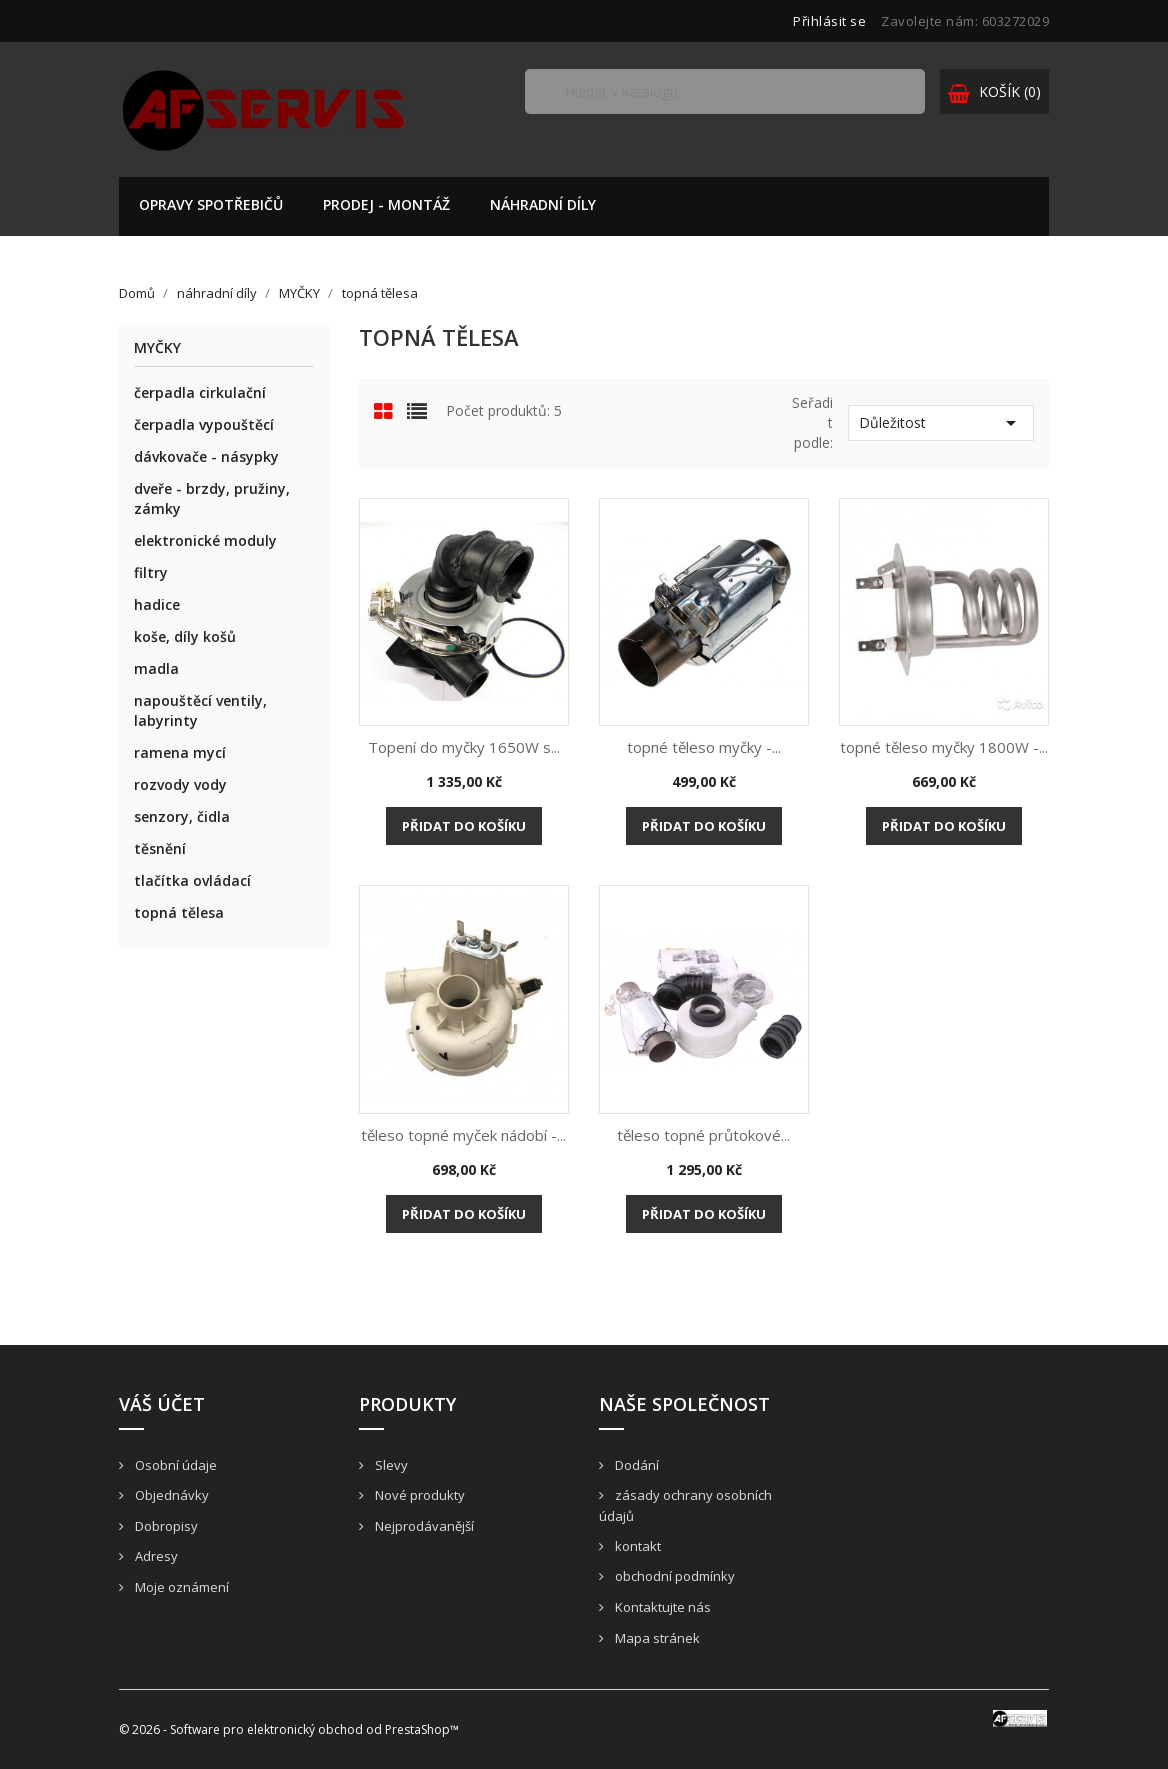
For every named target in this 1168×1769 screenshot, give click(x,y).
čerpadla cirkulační (200, 392)
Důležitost (941, 423)
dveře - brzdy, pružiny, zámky (212, 498)
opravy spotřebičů (211, 204)
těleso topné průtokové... (703, 1135)
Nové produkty (418, 1495)
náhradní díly (543, 204)
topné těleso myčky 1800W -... (944, 747)
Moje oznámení (180, 1587)
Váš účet (162, 1404)
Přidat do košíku (464, 826)
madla (156, 668)
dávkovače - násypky (206, 456)
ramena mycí (180, 752)
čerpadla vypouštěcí (204, 424)
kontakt (636, 1546)
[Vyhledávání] (725, 91)
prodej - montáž (386, 204)
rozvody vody (180, 784)
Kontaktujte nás (661, 1607)
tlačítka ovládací (192, 880)
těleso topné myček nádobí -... (463, 1135)
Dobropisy (165, 1526)
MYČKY (157, 348)
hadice (157, 604)
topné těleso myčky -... (704, 747)
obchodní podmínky (673, 1576)
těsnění (160, 848)
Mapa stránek (656, 1638)
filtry (151, 572)
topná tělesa (179, 912)
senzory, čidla (182, 816)
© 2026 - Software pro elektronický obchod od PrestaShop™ (289, 1729)
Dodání (635, 1465)
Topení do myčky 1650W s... (464, 747)
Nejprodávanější (423, 1526)
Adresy (155, 1556)
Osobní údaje (174, 1465)
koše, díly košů (185, 636)
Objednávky (170, 1495)
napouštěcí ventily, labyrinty (200, 710)
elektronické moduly (205, 540)
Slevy (390, 1465)
